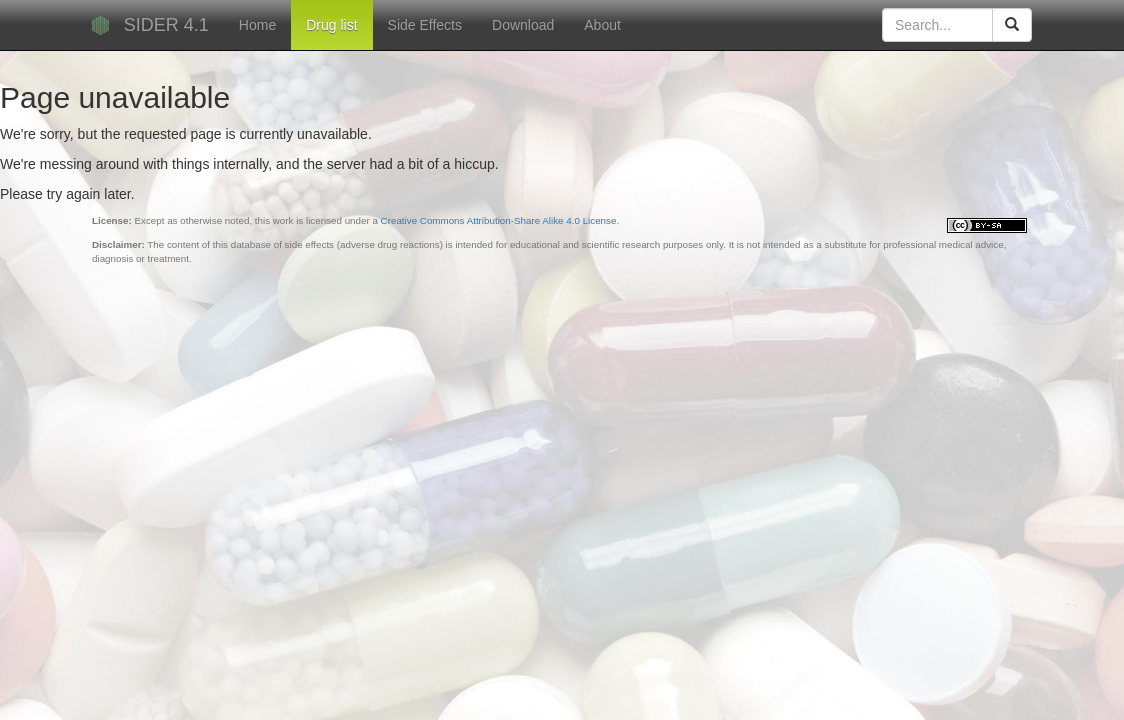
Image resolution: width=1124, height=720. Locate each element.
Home (257, 25)
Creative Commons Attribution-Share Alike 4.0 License (499, 220)
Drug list (331, 25)
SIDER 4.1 (166, 25)
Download (523, 25)
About (602, 25)
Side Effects (425, 25)
